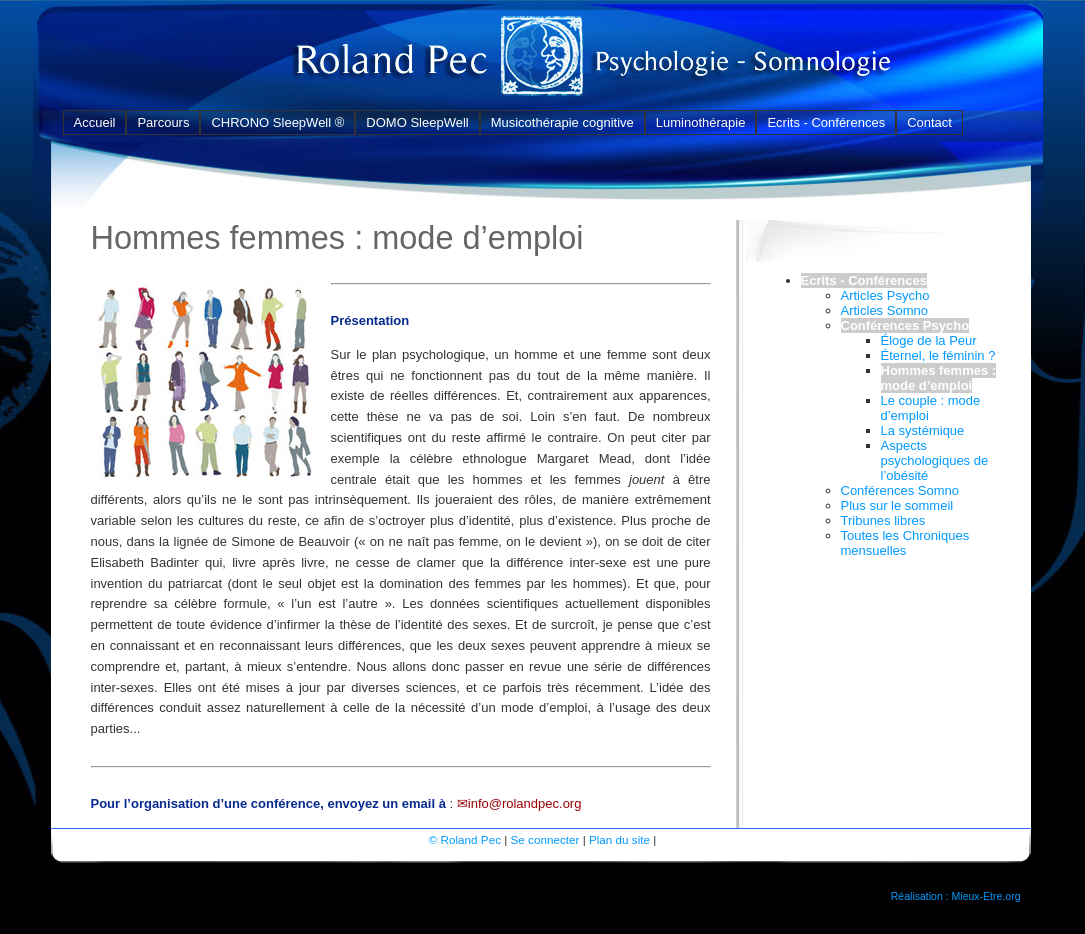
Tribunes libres (883, 520)
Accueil (95, 122)
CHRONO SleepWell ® (277, 122)
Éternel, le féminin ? (938, 355)
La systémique (923, 430)
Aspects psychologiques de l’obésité (935, 460)
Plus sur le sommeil (897, 505)
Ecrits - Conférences (826, 122)
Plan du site (619, 839)
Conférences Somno (900, 490)
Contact (929, 122)
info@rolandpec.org (525, 803)
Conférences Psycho (905, 325)
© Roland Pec (465, 839)
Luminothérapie (701, 122)
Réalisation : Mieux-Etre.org (956, 896)
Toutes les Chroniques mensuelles (905, 543)
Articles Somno (884, 310)
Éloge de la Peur (929, 340)
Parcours (163, 122)
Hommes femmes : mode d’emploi (939, 378)
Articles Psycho (885, 295)
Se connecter (545, 839)
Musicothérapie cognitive (562, 122)
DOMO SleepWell (417, 122)
